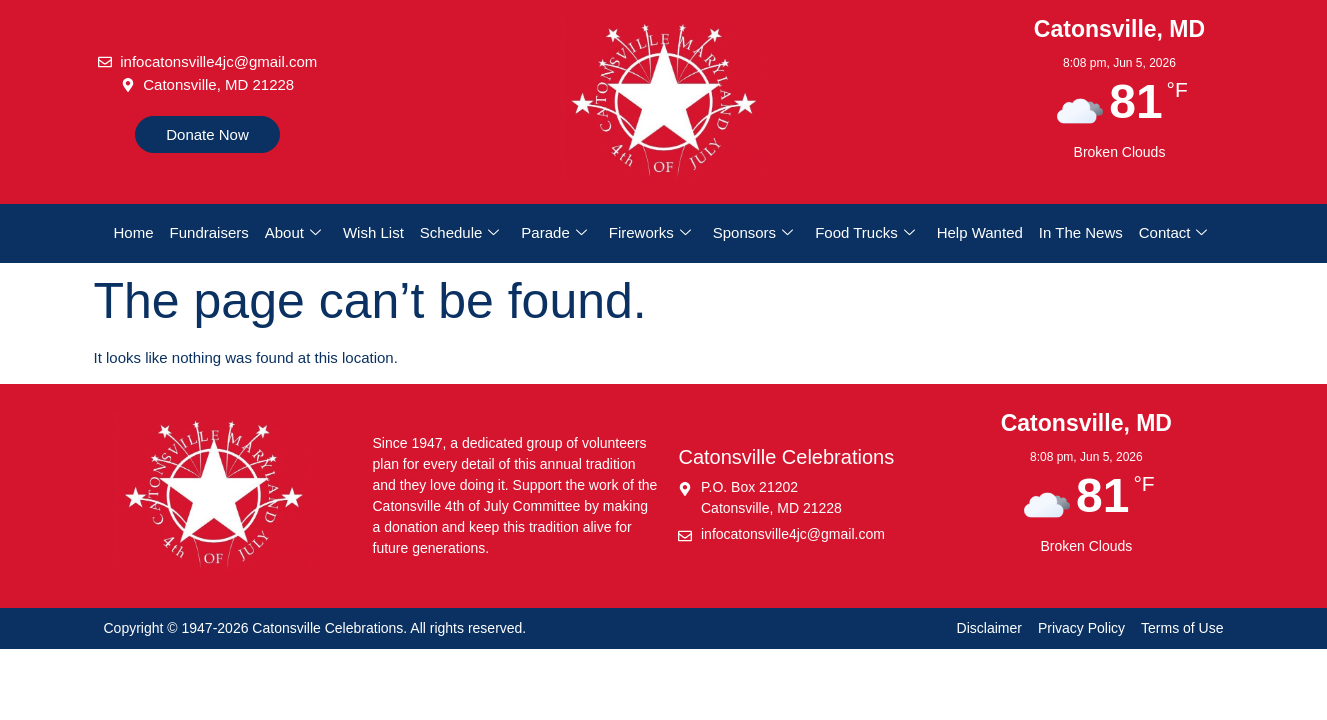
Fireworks (650, 233)
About (293, 233)
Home (134, 232)
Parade (553, 233)
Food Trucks (865, 233)
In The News (1081, 232)
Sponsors (753, 233)
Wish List (373, 232)
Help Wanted (980, 232)
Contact (1173, 233)
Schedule (460, 233)
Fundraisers (209, 232)
